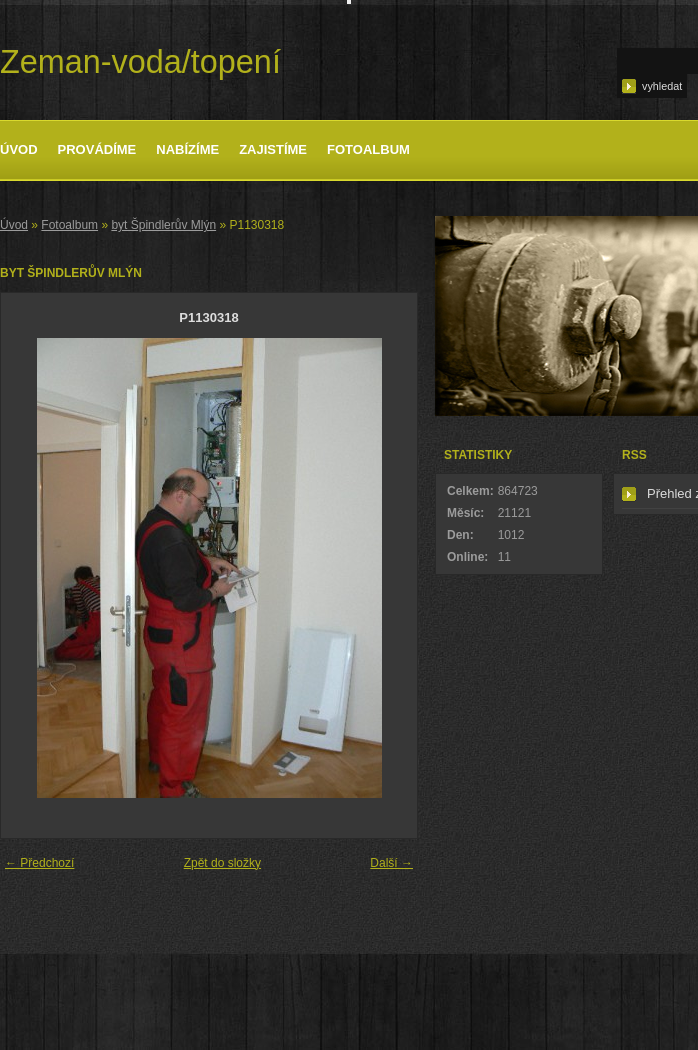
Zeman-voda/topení (140, 62)
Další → (391, 863)
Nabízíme (187, 149)
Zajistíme (273, 149)
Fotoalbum (368, 149)
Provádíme (97, 149)
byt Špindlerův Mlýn (163, 225)
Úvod (19, 149)
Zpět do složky (222, 863)
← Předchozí (39, 863)
